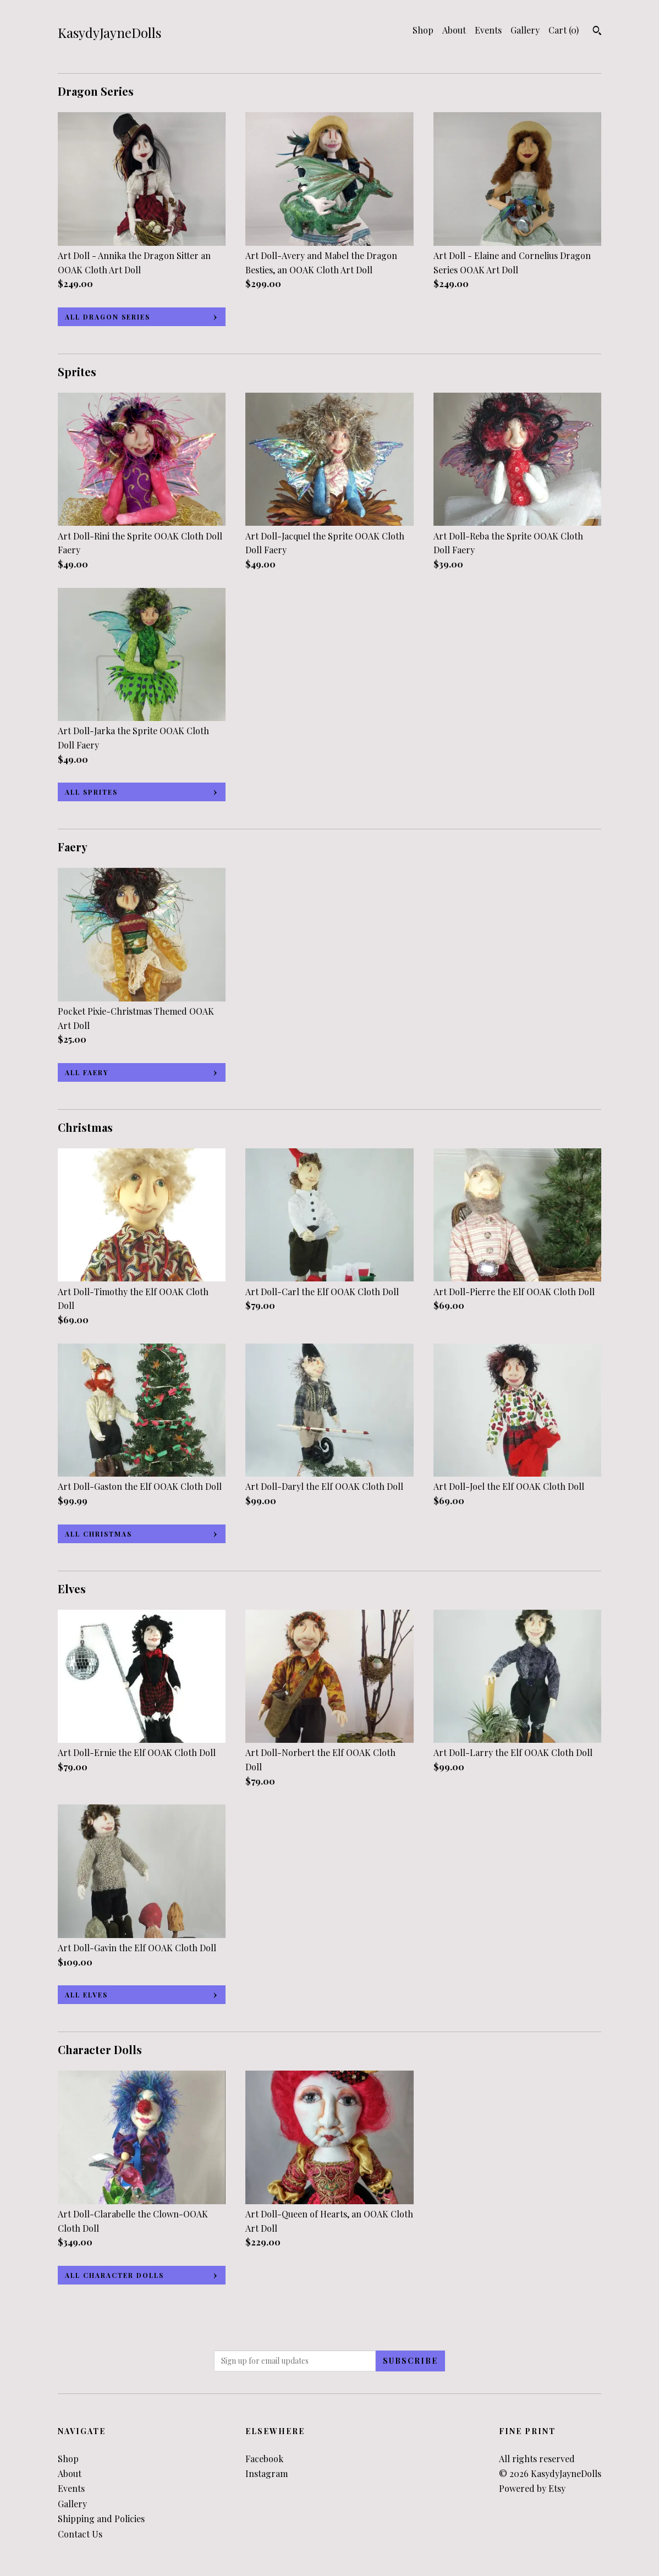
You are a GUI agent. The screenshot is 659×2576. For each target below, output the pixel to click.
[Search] (597, 32)
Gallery (525, 30)
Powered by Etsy (532, 2488)
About (454, 30)
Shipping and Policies (101, 2518)
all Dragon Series (107, 316)
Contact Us (80, 2534)
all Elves (86, 1994)
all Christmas (98, 1533)
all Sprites (91, 792)
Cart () (563, 30)
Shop (423, 30)
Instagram (266, 2473)
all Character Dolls (114, 2275)
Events (488, 30)
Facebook (264, 2458)
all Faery (86, 1072)
